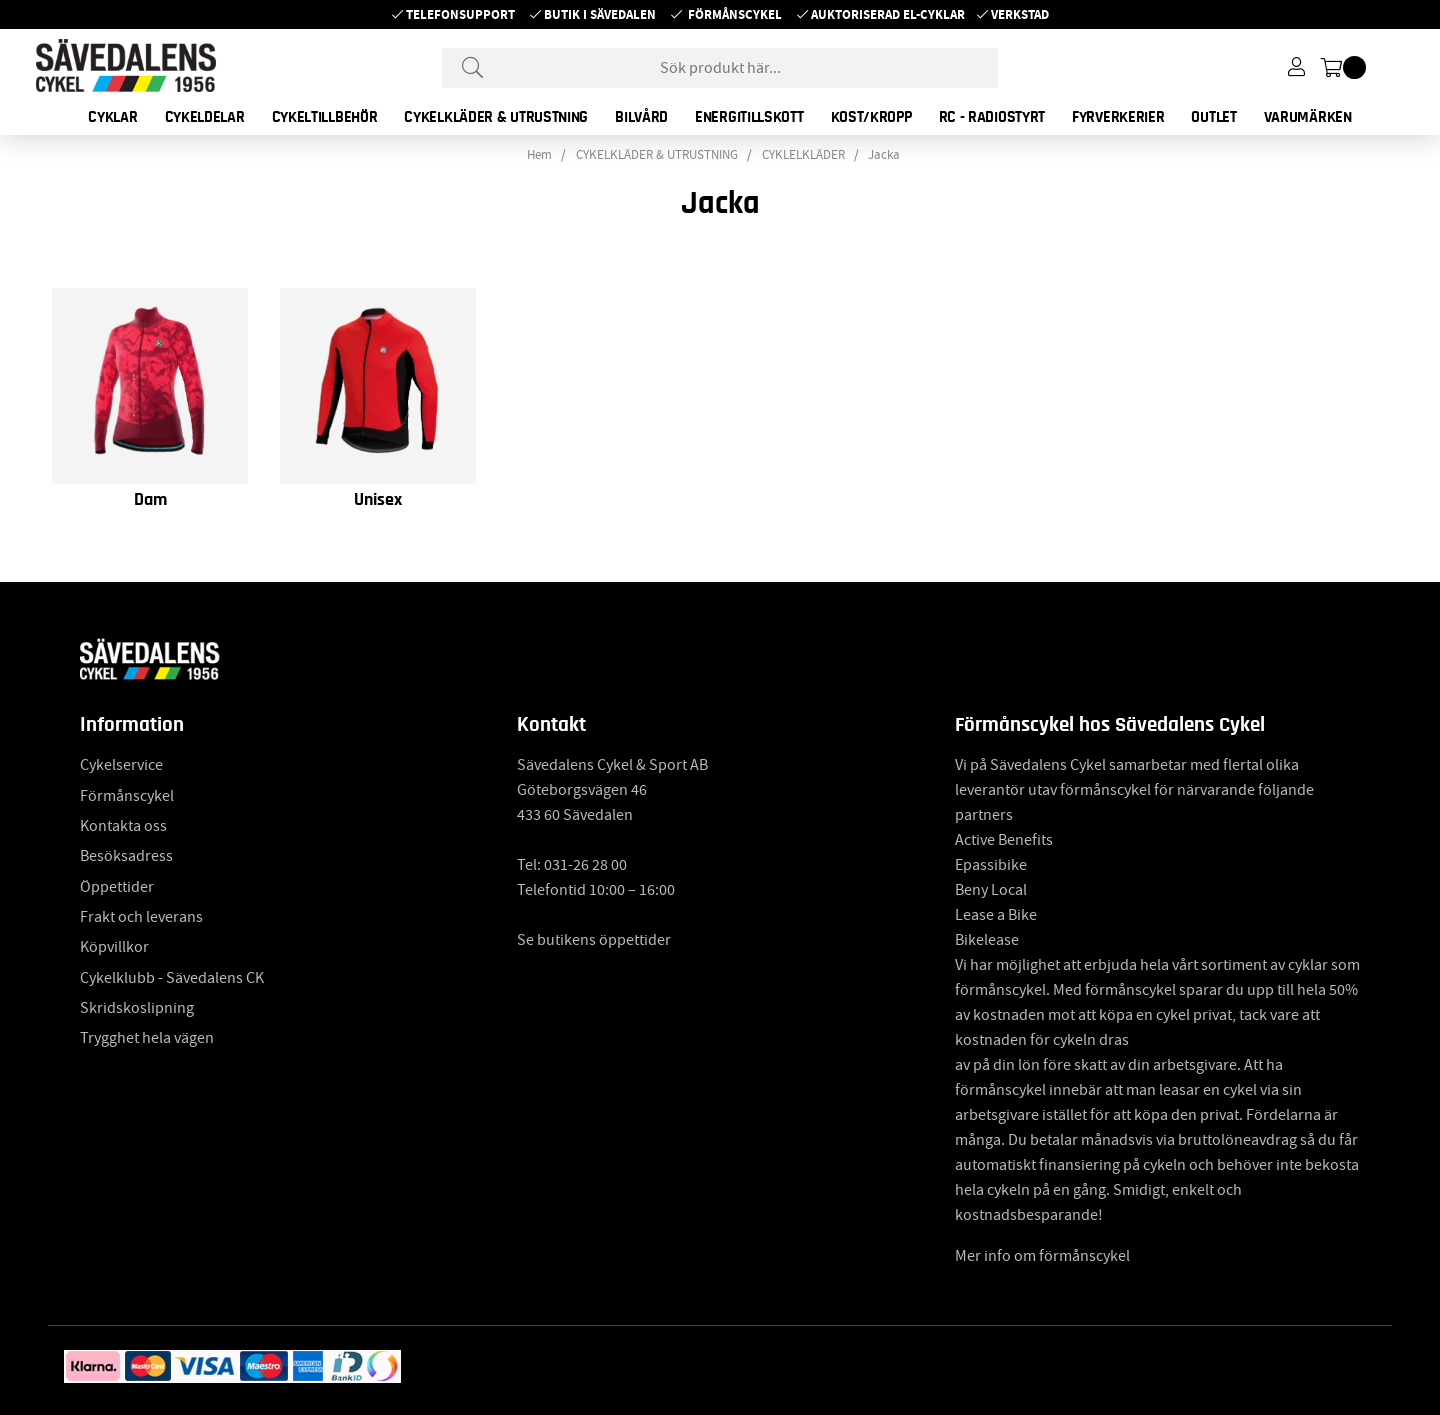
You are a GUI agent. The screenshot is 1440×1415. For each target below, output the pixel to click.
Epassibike (991, 865)
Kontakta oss (123, 826)
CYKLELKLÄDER (803, 155)
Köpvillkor (114, 947)
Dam (150, 500)
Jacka (884, 155)
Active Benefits (1004, 840)
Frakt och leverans (141, 917)
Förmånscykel (735, 14)
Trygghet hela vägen (147, 1038)
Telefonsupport (460, 14)
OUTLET (1213, 117)
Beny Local (991, 890)
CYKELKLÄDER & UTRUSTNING (496, 117)
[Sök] (720, 68)
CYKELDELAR (205, 117)
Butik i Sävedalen (600, 14)
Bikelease (987, 940)
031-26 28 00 (585, 865)
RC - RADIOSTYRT (992, 117)
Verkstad (1020, 14)
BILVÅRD (641, 117)
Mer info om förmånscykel (1042, 1256)
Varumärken (1308, 117)
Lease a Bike (996, 915)
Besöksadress (126, 856)
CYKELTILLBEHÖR (325, 117)
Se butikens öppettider (594, 940)
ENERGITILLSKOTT (749, 117)
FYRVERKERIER (1118, 117)
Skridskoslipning (137, 1008)
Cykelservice (121, 765)
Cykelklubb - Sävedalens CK (172, 978)
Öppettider (117, 887)
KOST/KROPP (871, 117)
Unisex (378, 500)
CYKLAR (112, 117)
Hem (539, 155)
